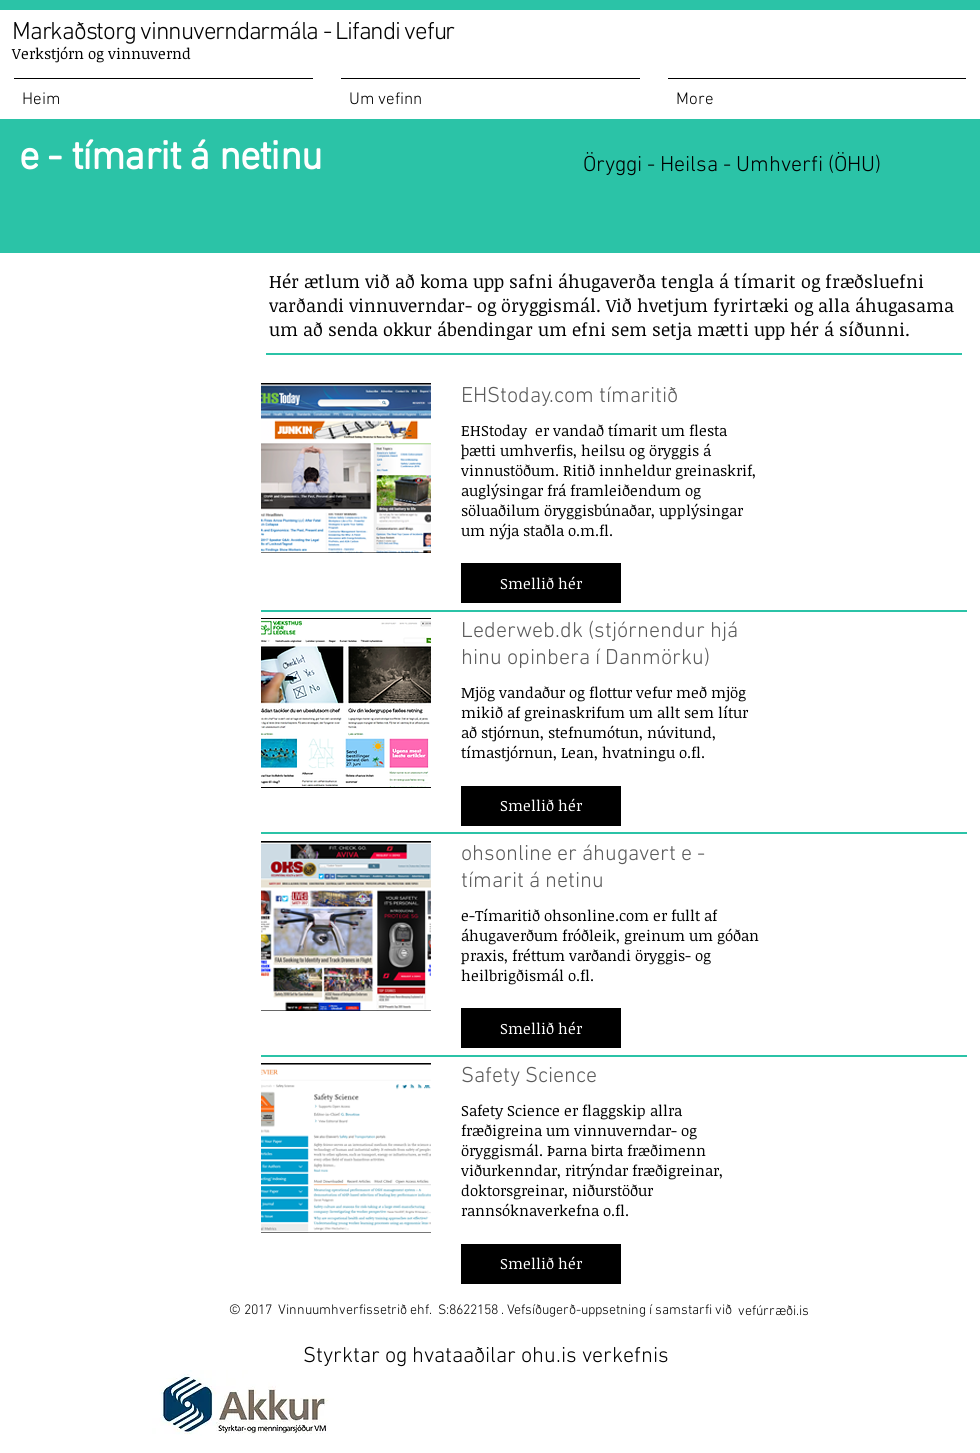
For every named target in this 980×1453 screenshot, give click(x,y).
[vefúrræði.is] (773, 1312)
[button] (541, 583)
